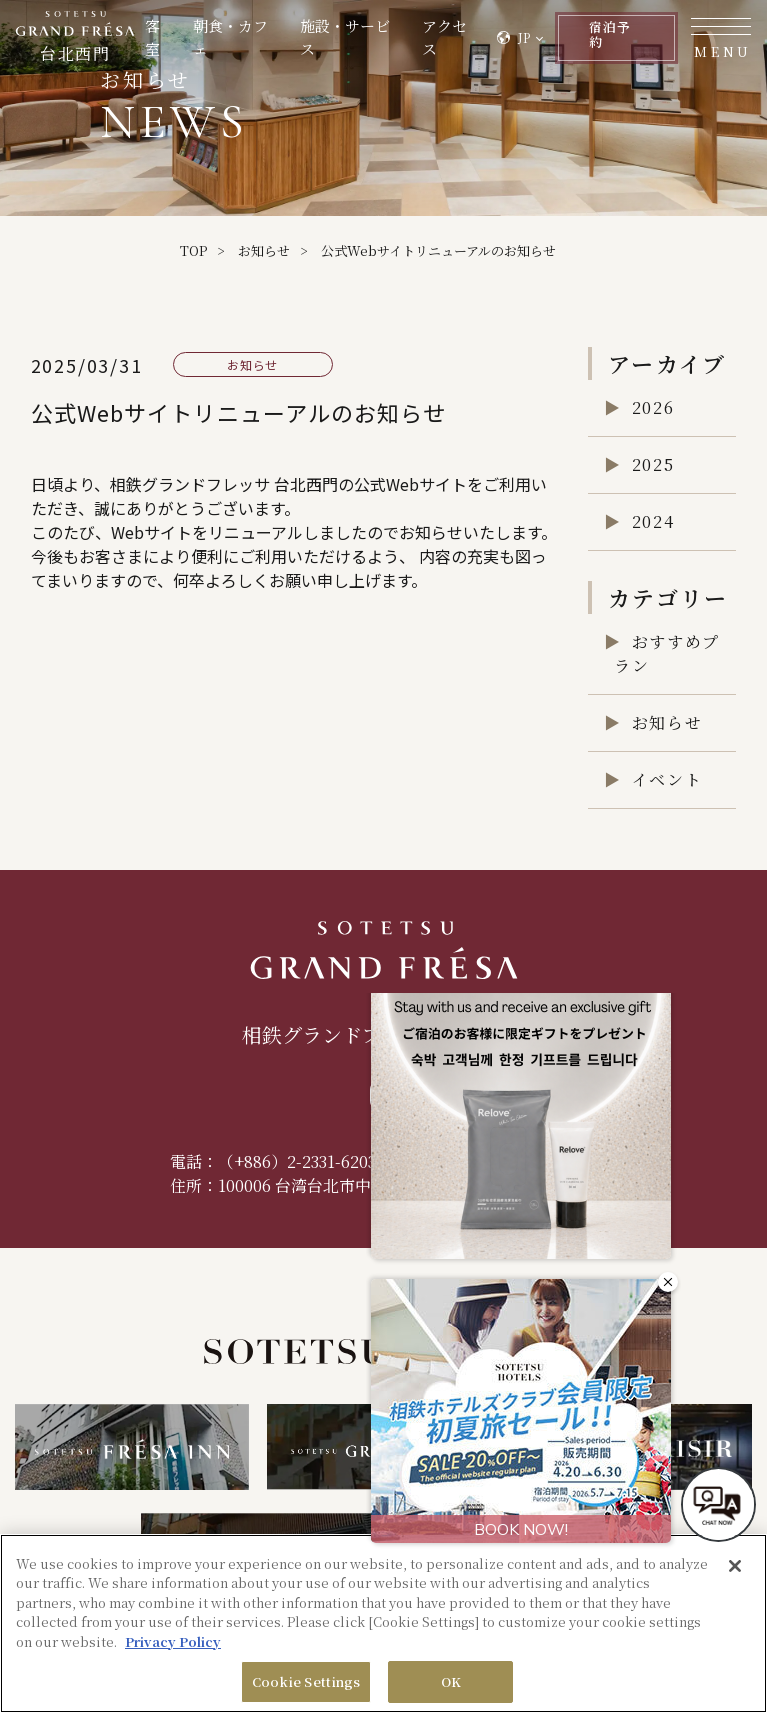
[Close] (735, 1566)
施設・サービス (331, 42)
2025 (653, 464)
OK (451, 1681)
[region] (383, 1623)
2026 (653, 407)
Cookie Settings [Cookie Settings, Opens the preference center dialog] (306, 1681)
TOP (193, 250)
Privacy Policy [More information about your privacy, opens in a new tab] (173, 1641)
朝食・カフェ (226, 42)
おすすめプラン (667, 653)
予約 (594, 42)
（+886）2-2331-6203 (297, 1161)
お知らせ (264, 250)
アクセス (420, 42)
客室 (152, 42)
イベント (667, 779)
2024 (653, 521)
